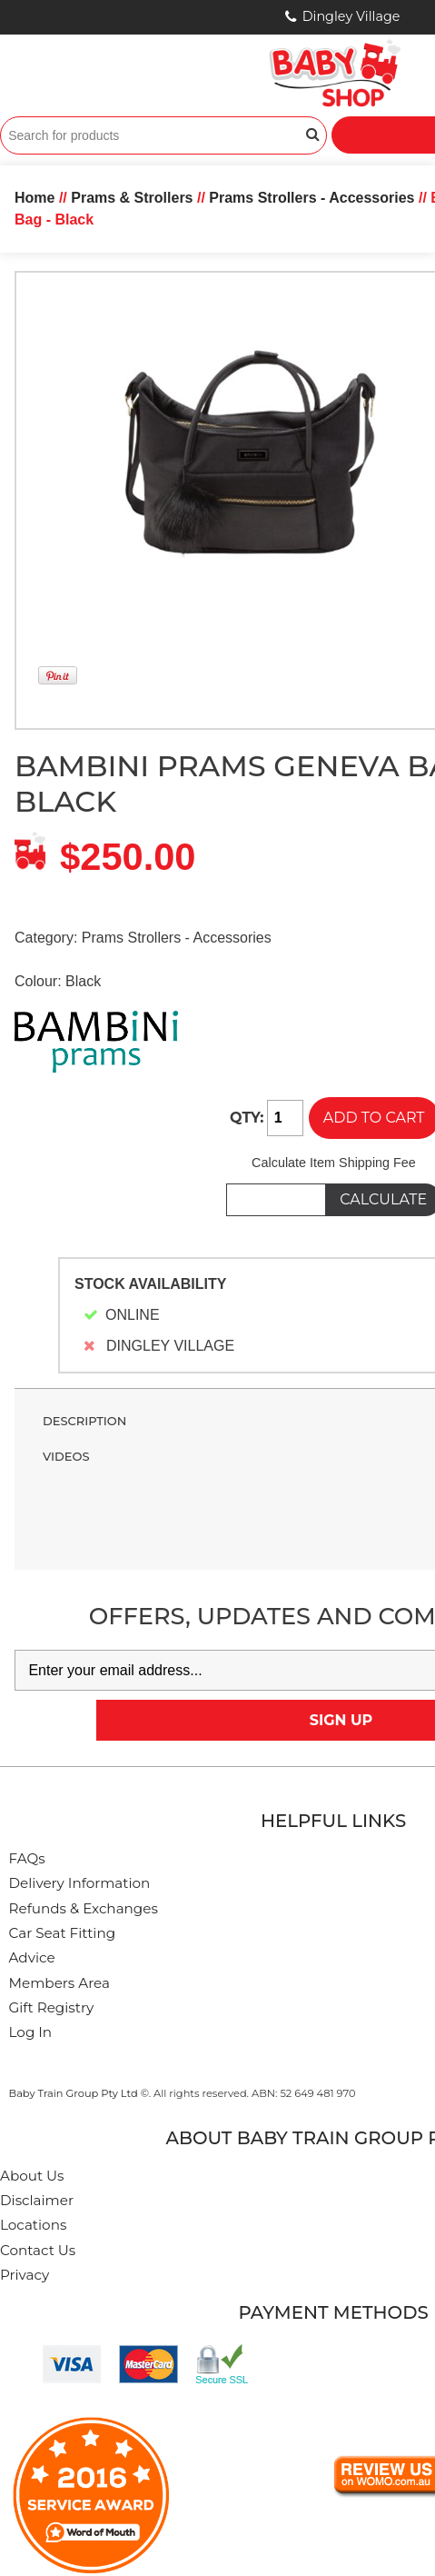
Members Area (59, 1983)
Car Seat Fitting (62, 1933)
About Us (32, 2175)
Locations (33, 2224)
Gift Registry (51, 2007)
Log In (31, 2032)
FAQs (27, 1858)
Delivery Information (80, 1883)
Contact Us (37, 2250)
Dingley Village (351, 16)
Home (34, 197)
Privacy (24, 2274)
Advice (32, 1957)
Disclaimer (37, 2200)
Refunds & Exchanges (83, 1908)
